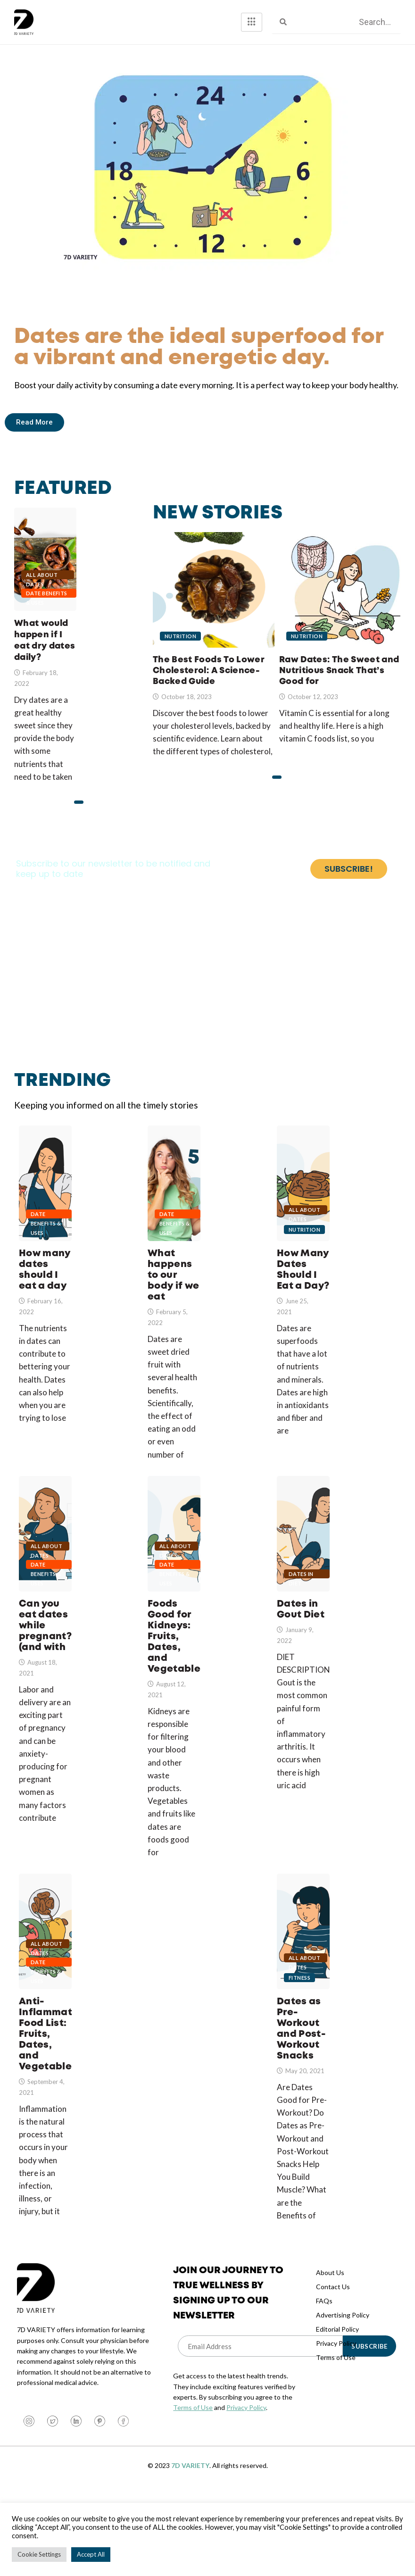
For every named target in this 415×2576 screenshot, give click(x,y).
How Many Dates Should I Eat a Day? (303, 1197)
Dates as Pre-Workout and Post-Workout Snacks (303, 1997)
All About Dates (42, 576)
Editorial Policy (337, 2408)
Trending (64, 1082)
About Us (330, 2352)
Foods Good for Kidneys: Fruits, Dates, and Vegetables (174, 1573)
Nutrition (180, 656)
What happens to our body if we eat (173, 1302)
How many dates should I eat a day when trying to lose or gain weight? (45, 1197)
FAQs (324, 2380)
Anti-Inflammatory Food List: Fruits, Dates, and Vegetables (45, 1997)
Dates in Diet (301, 1627)
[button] (78, 803)
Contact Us (333, 2366)
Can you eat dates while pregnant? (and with (45, 1678)
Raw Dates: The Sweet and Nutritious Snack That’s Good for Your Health (340, 596)
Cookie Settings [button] (39, 2554)
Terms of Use (193, 2487)
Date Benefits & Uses (46, 595)
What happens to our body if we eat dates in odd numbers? (174, 1197)
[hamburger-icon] (251, 22)
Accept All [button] (91, 2554)
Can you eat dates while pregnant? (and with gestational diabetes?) (45, 1573)
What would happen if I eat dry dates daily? (45, 565)
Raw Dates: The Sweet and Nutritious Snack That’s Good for (339, 690)
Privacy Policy (246, 2487)
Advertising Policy (342, 2394)
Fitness (299, 2057)
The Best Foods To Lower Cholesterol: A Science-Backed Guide (213, 596)
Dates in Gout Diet (303, 1573)
